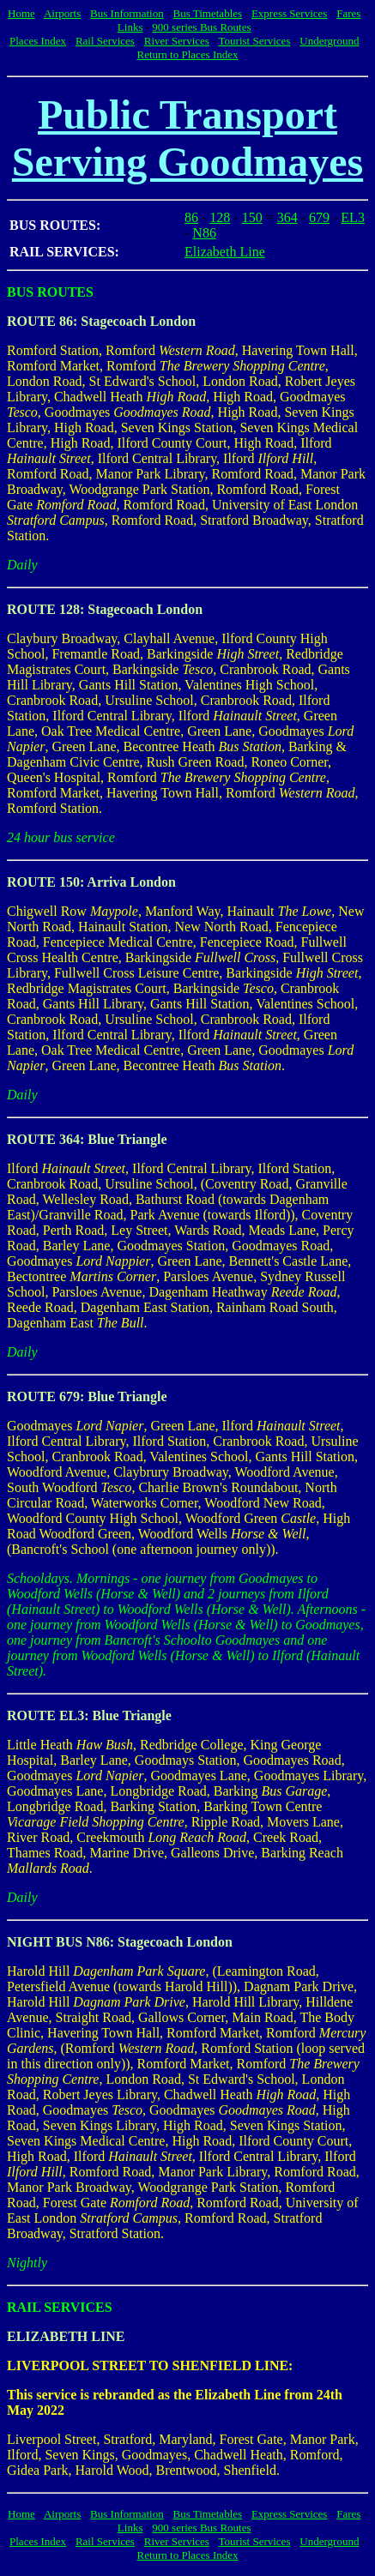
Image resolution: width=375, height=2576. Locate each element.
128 (219, 217)
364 (287, 217)
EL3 (353, 217)
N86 (204, 233)
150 (252, 217)
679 (319, 217)
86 (191, 217)
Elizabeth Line (224, 251)
